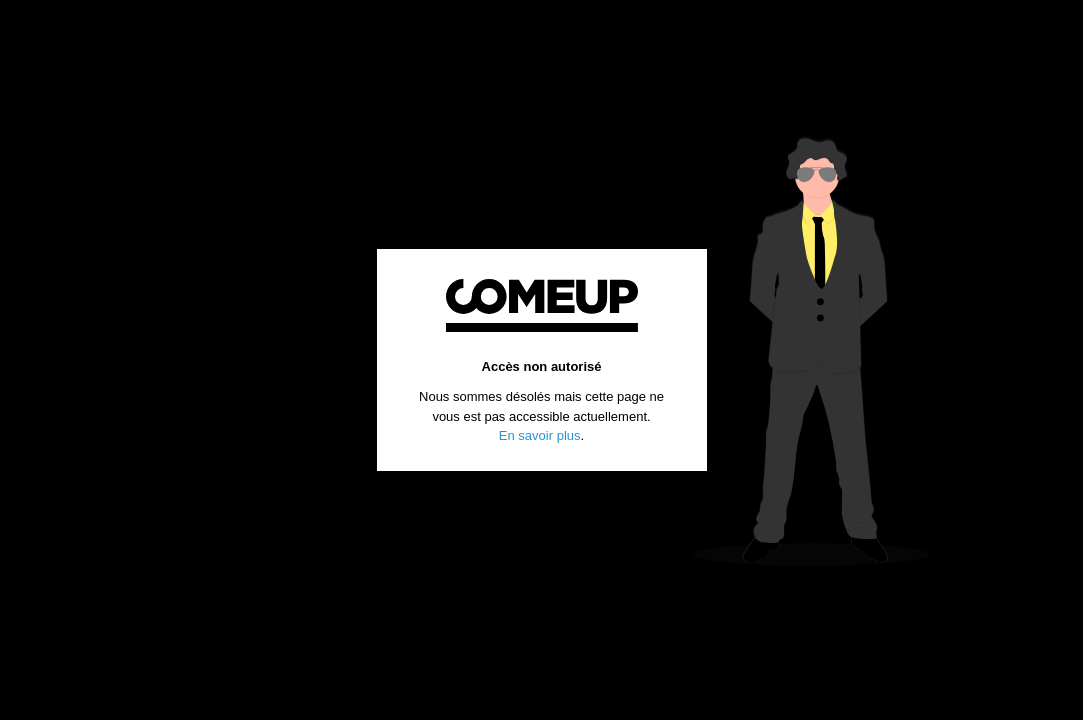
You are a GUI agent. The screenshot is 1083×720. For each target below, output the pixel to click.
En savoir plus (540, 435)
